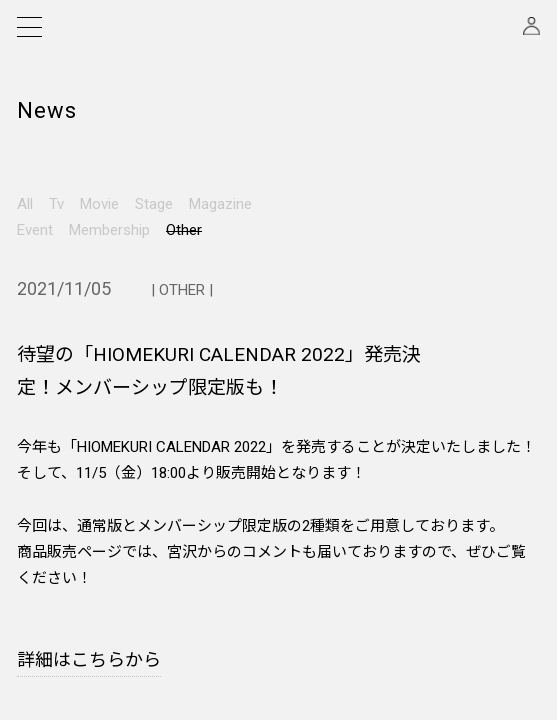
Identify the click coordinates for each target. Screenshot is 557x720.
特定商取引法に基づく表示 (81, 571)
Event (35, 230)
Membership (109, 230)
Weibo (53, 486)
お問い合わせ (223, 571)
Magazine (220, 204)
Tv (56, 204)
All (25, 204)
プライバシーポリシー (245, 539)
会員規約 (38, 539)
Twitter (54, 461)
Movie (99, 204)
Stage (154, 204)
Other (184, 230)
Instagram (64, 436)
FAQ (375, 539)
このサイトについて (413, 571)
